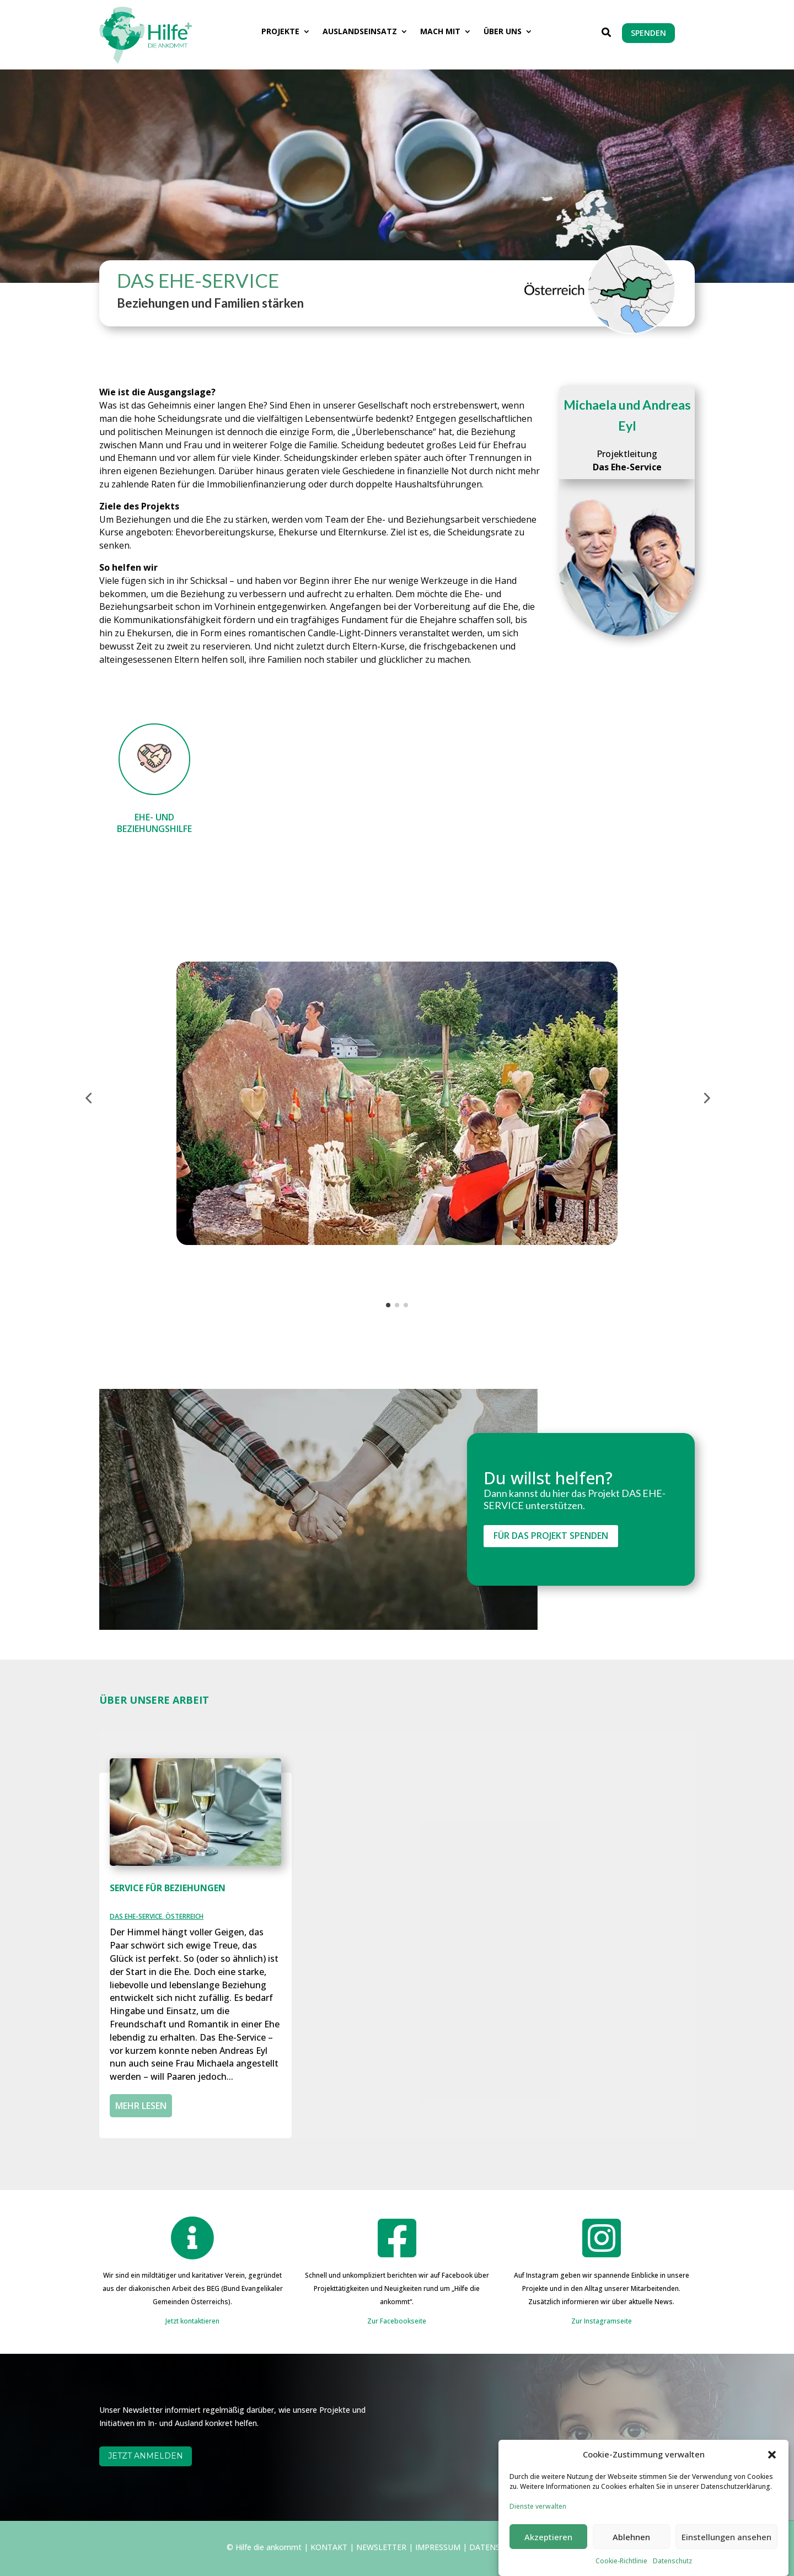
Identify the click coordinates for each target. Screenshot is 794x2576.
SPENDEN (648, 33)
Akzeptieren (548, 2557)
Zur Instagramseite (601, 2321)
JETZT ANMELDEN (145, 2456)
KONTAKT (328, 2547)
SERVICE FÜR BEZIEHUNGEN (168, 1888)
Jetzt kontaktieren (192, 2321)
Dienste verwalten (537, 2527)
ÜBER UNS (503, 32)
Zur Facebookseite (396, 2321)
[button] (771, 2475)
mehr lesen (141, 2106)
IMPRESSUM (437, 2547)
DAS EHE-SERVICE (136, 1916)
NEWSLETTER (381, 2547)
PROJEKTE (280, 32)
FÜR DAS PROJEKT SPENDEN (550, 1536)
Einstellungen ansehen (726, 2557)
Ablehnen (631, 2557)
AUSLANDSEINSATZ (360, 32)
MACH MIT (440, 32)
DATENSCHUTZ (497, 2547)
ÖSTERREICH (184, 1916)
